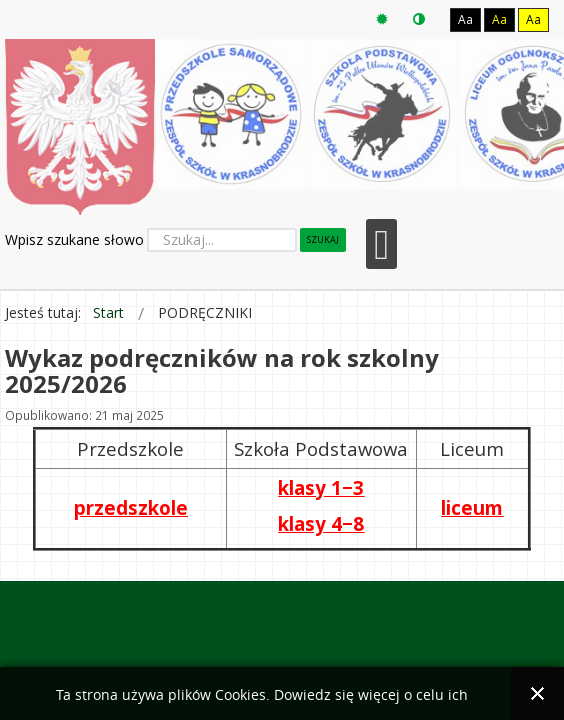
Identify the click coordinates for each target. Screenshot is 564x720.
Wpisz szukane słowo (74, 239)
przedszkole (131, 507)
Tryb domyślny (382, 19)
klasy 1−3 (321, 487)
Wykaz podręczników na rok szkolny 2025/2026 (222, 370)
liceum (472, 507)
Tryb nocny (419, 19)
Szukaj (323, 239)
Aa (465, 19)
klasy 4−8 (321, 523)
